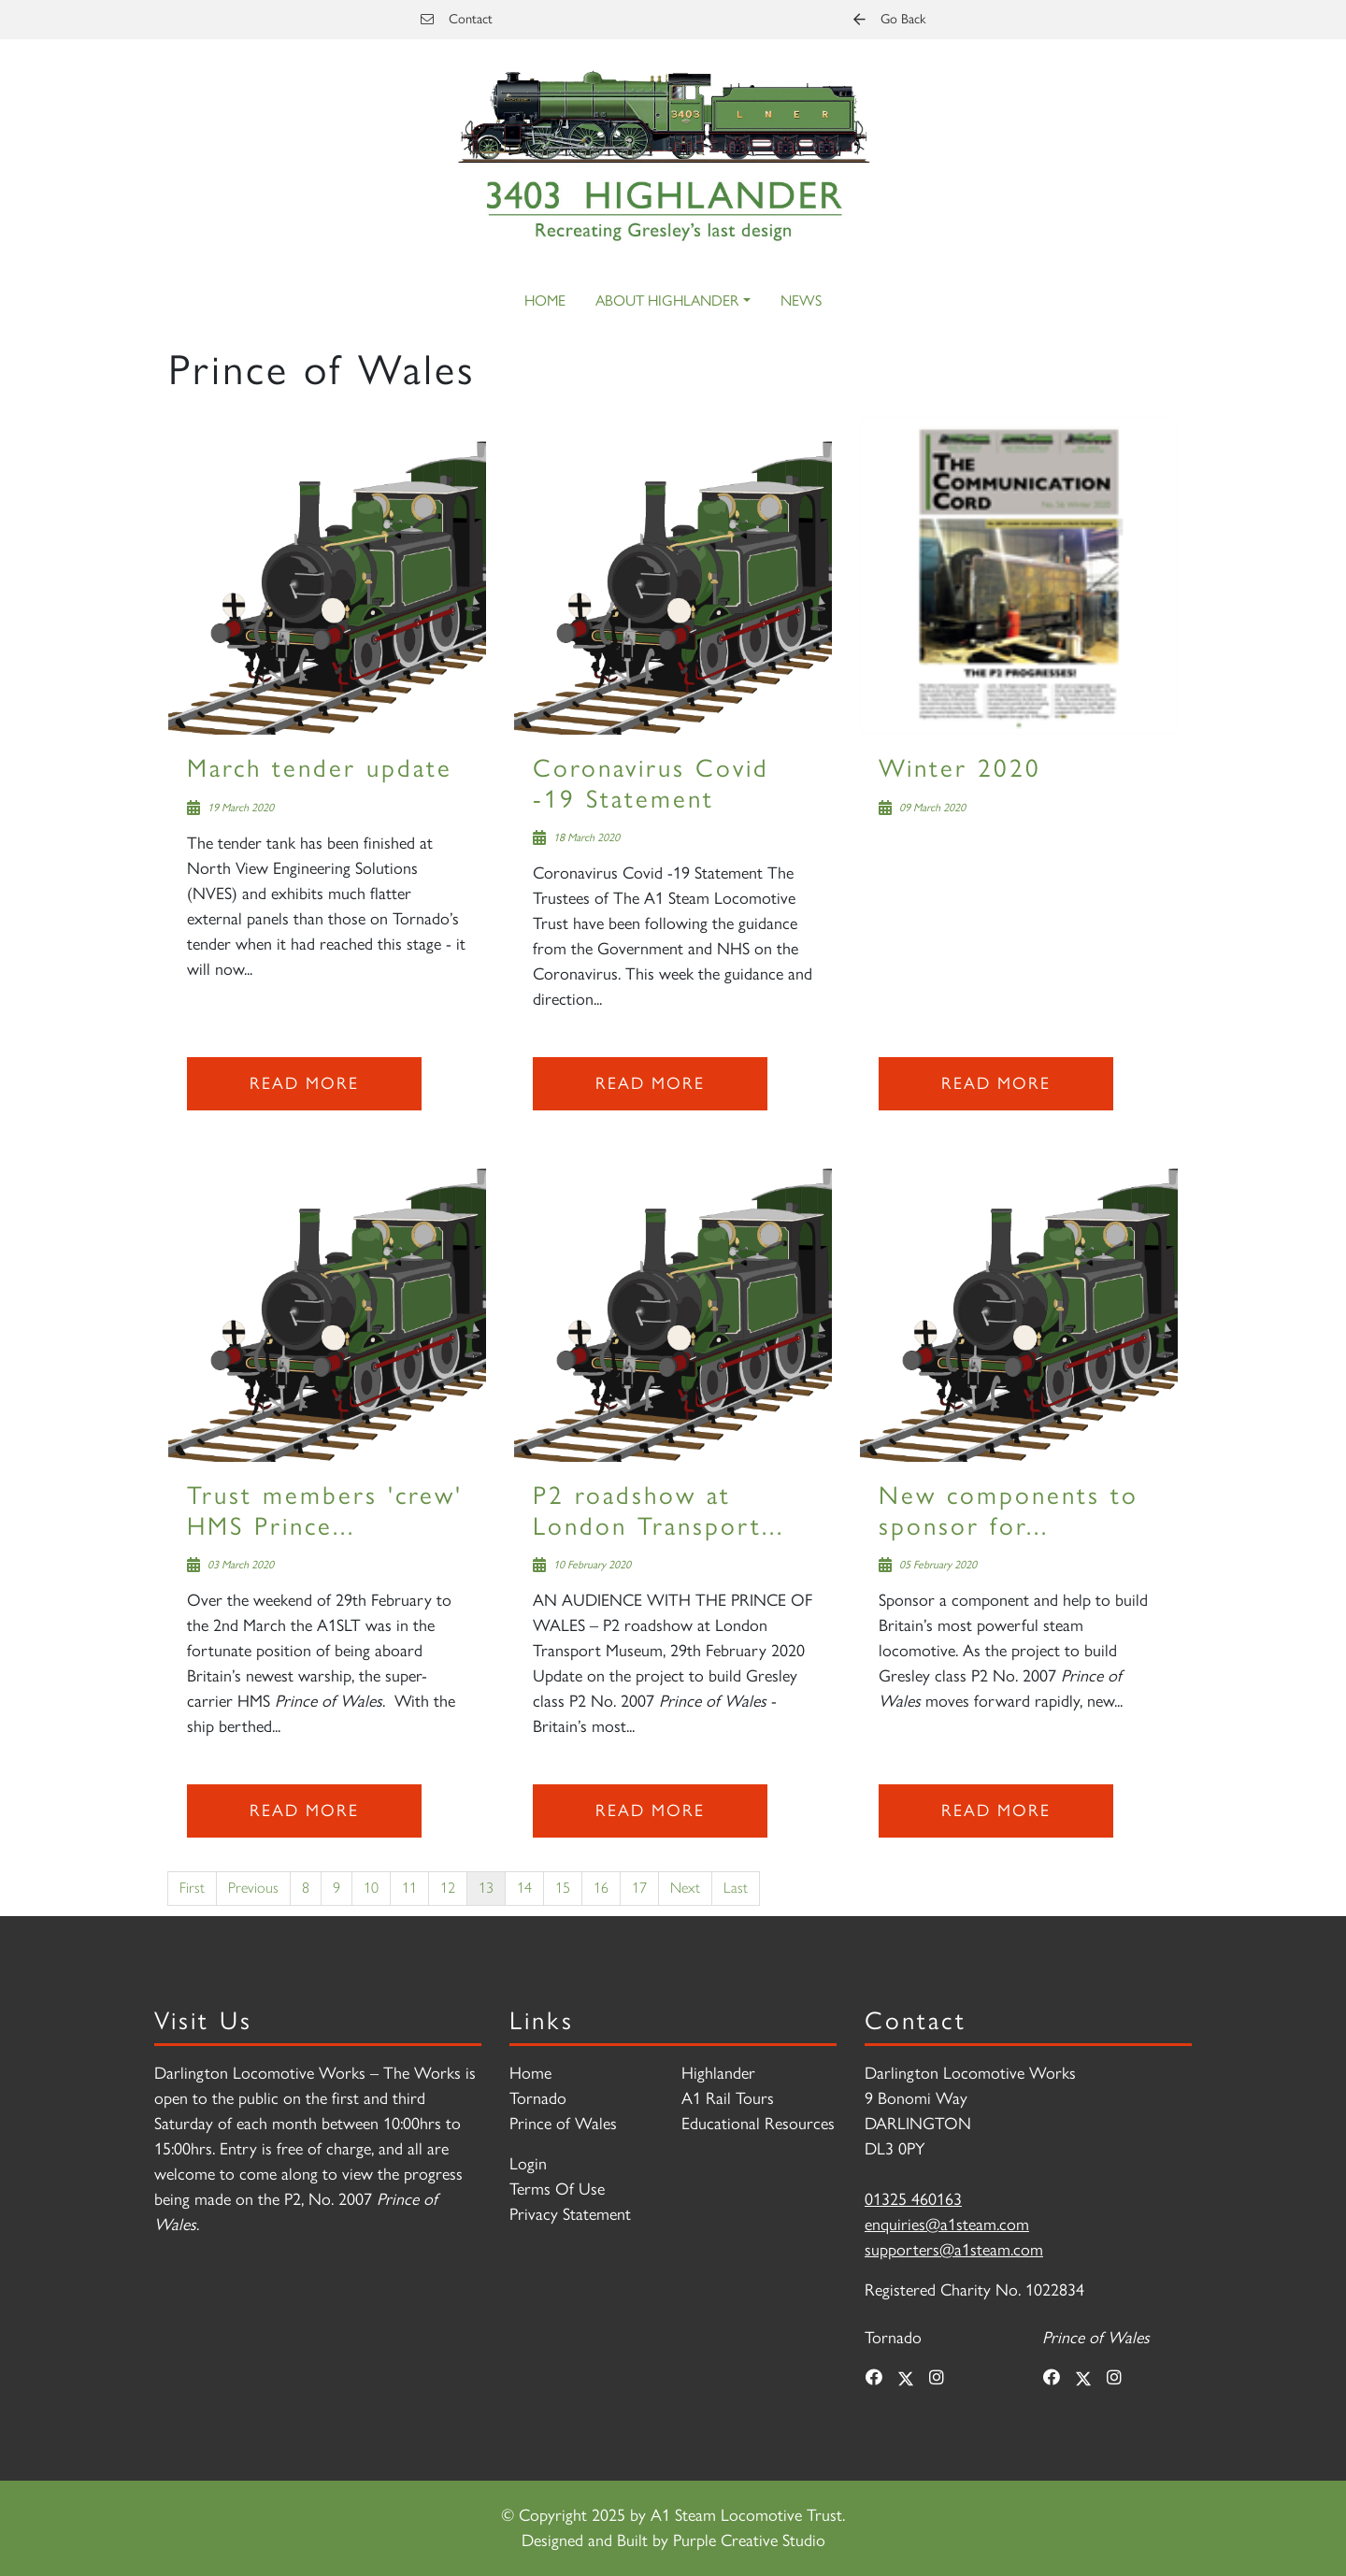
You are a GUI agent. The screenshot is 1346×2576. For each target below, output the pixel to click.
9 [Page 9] (336, 1887)
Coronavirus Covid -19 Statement (651, 782)
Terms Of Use (557, 2189)
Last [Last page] (735, 1887)
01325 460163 (913, 2199)
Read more (304, 1083)
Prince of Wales (563, 2123)
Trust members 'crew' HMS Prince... (325, 1510)
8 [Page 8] (305, 1887)
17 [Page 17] (639, 1887)
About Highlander (666, 300)
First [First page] (192, 1887)
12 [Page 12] (447, 1887)
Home (545, 300)
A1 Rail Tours (727, 2098)
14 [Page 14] (524, 1887)
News (801, 300)
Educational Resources (758, 2123)
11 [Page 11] (409, 1887)
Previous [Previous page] (253, 1887)
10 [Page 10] (371, 1887)
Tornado (537, 2098)
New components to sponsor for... (1008, 1510)
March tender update (319, 767)
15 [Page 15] (562, 1887)
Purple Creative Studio (749, 2540)
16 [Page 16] (601, 1887)
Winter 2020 (960, 767)
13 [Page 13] (486, 1887)
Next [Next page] (685, 1887)
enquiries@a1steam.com (947, 2224)
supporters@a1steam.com (954, 2250)
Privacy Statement (570, 2214)
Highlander (718, 2073)
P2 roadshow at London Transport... (658, 1510)
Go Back (889, 18)
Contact (457, 18)
